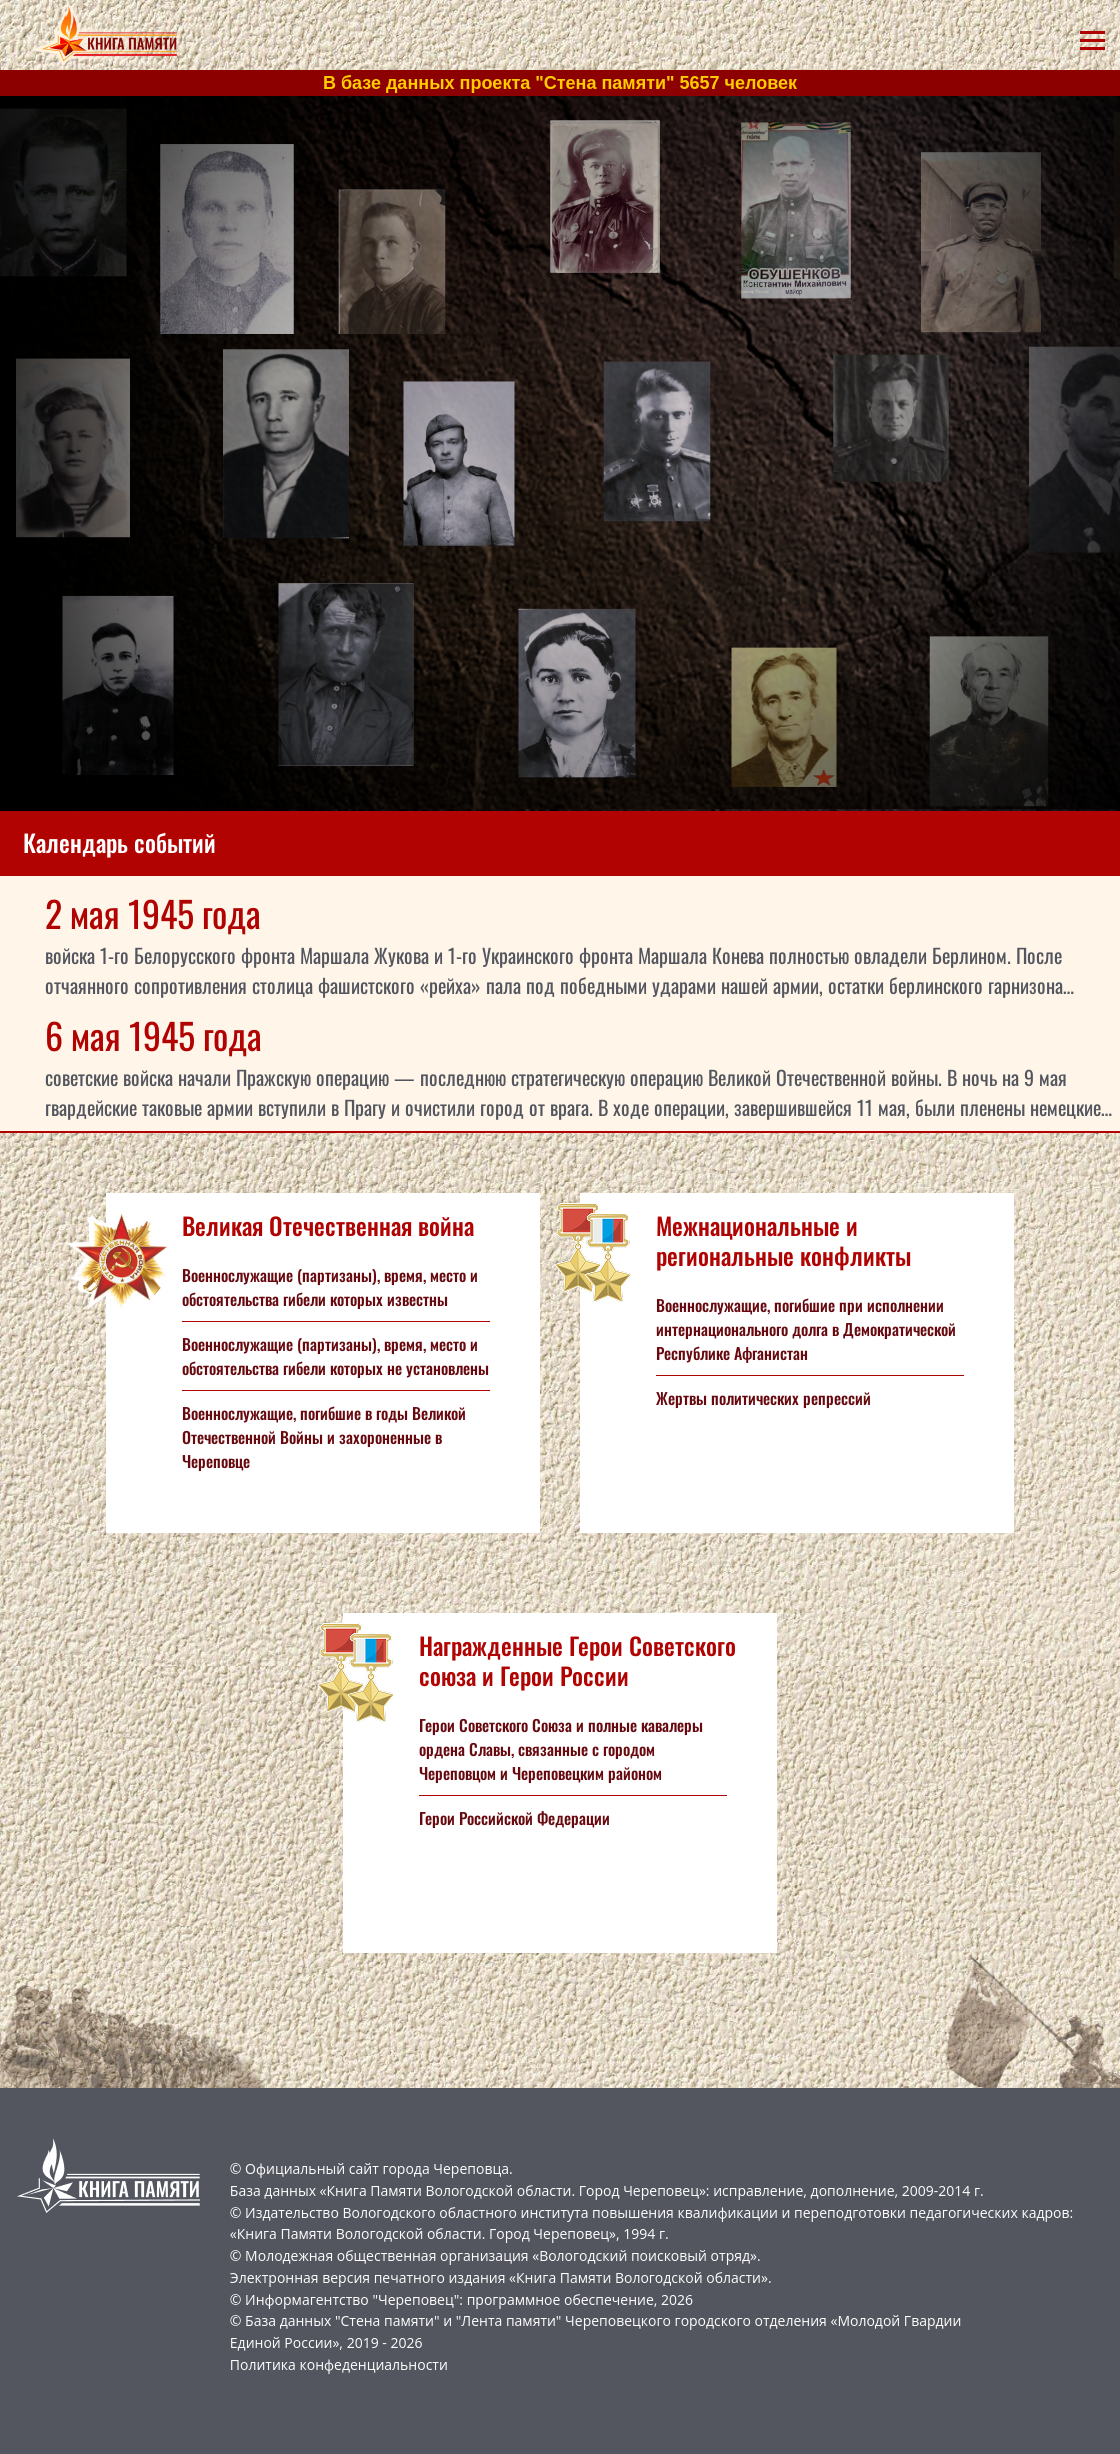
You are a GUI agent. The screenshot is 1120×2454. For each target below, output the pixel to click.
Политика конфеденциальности (339, 2364)
